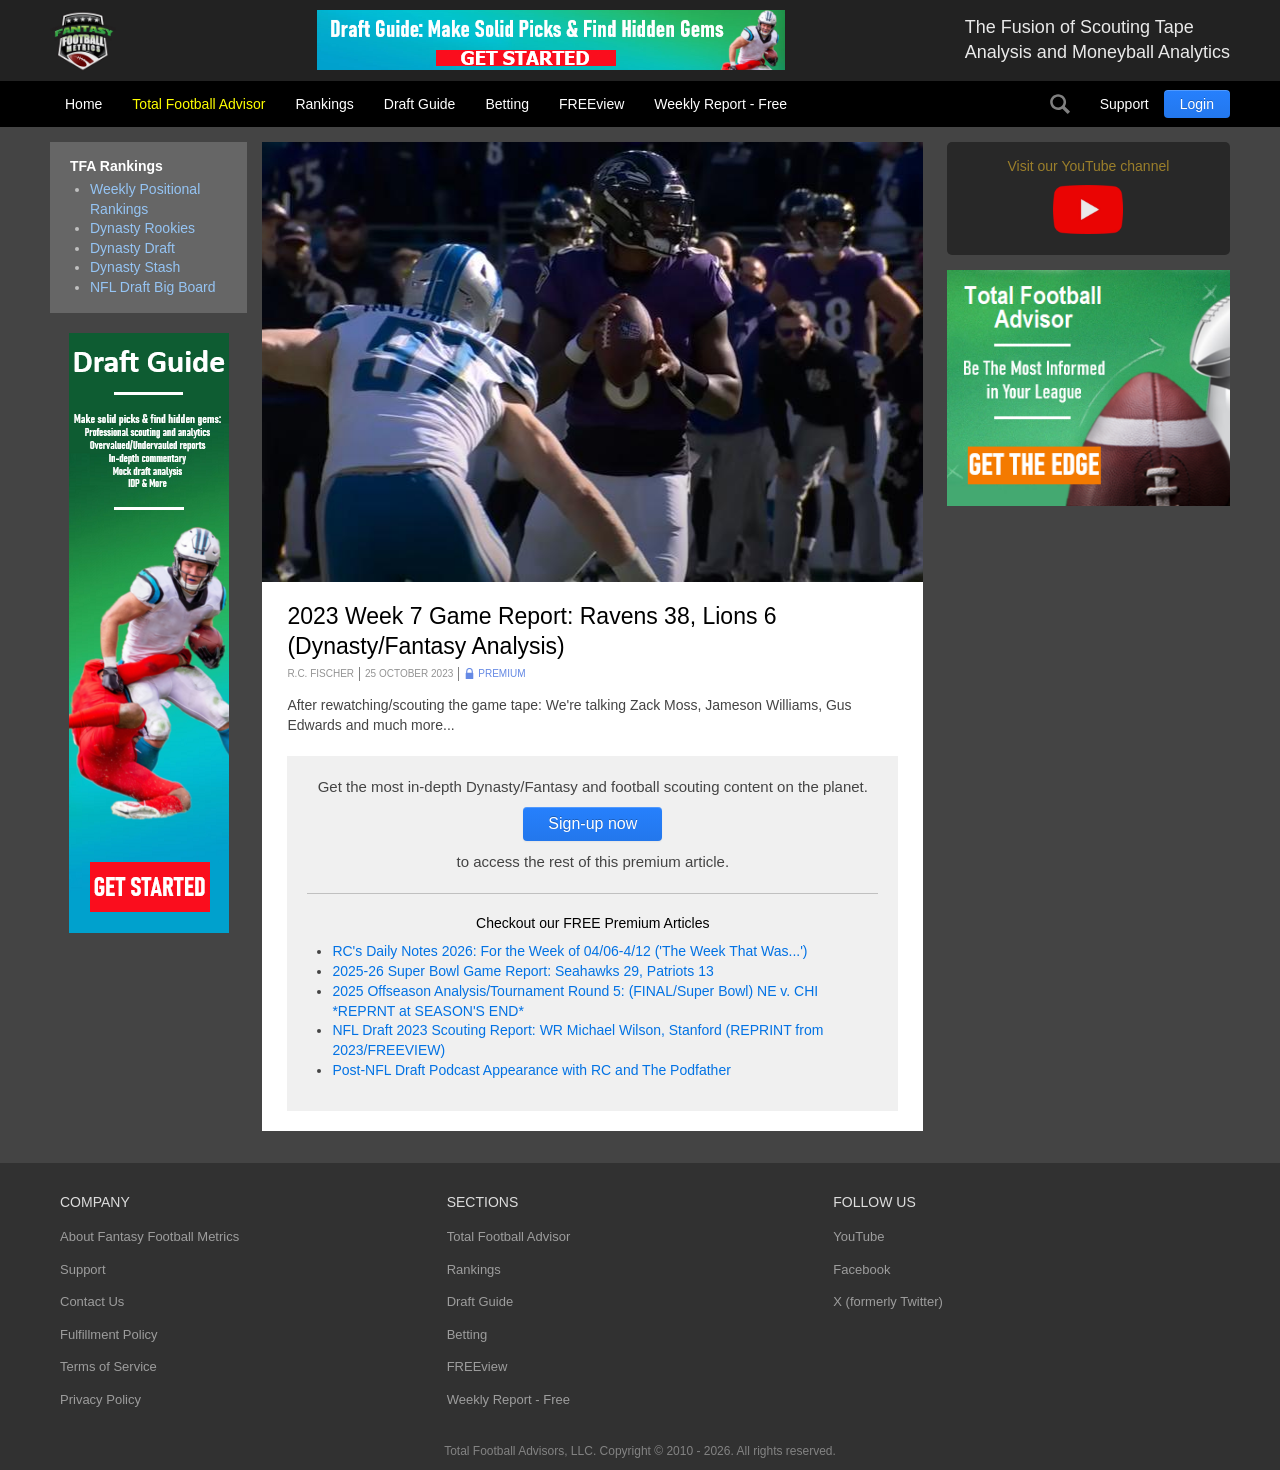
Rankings (324, 104)
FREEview (591, 104)
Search (1060, 104)
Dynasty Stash (135, 267)
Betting (507, 104)
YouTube (858, 1236)
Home (83, 104)
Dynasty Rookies (142, 228)
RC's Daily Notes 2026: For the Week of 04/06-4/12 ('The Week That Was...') (569, 951)
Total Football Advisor (198, 104)
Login (1197, 104)
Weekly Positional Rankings (145, 199)
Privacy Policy (100, 1399)
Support (1124, 104)
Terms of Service (108, 1366)
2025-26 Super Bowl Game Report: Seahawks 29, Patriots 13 (522, 971)
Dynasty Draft (132, 248)
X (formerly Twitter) (888, 1301)
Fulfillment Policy (109, 1334)
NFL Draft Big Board (153, 287)
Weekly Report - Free (720, 104)
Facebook (861, 1269)
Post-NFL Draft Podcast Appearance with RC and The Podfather (531, 1070)
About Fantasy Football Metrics (149, 1236)
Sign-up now (592, 823)
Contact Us (92, 1301)
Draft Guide (420, 104)
